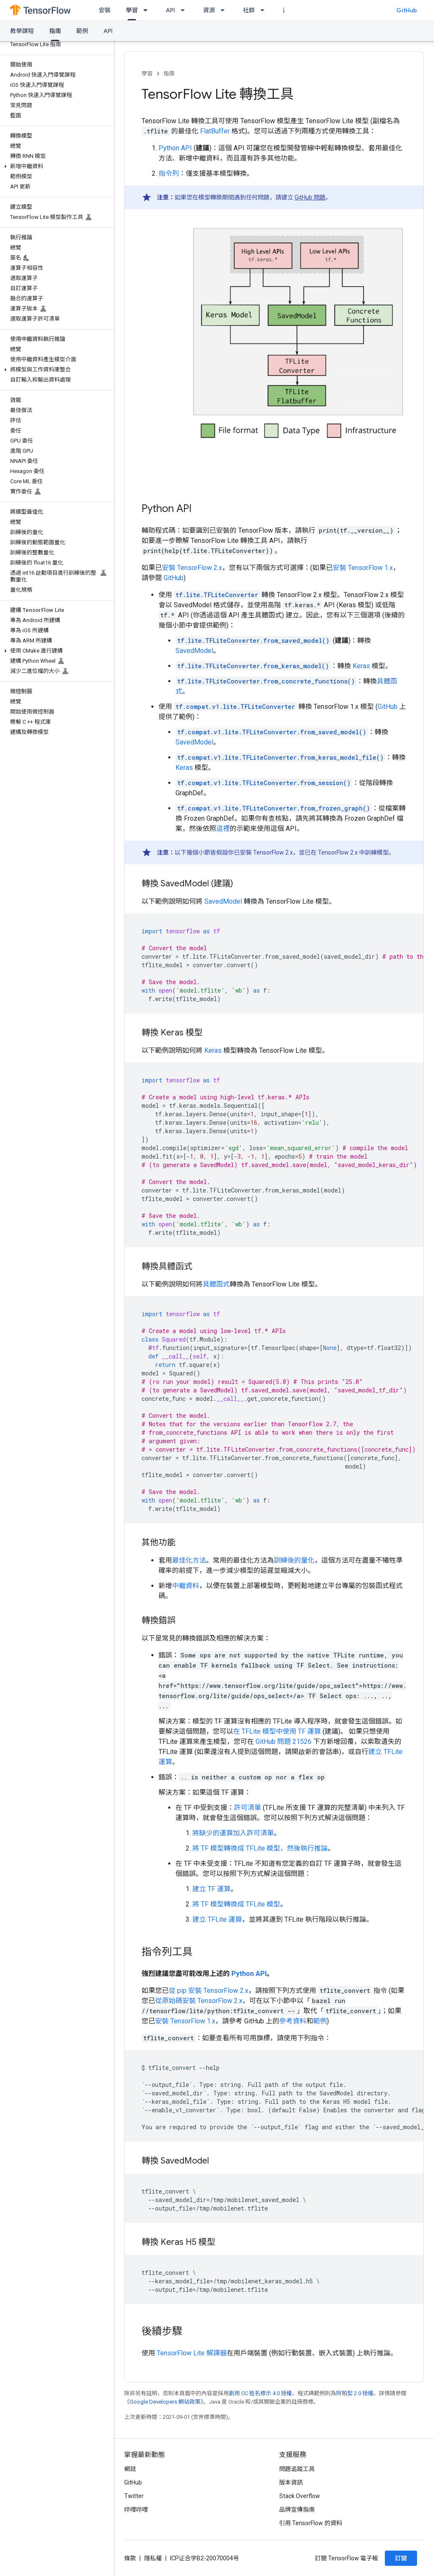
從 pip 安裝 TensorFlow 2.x (208, 1991)
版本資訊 (291, 2482)
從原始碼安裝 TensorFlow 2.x (198, 2001)
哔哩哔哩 (136, 2509)
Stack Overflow (299, 2496)
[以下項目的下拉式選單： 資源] (225, 10)
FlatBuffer (215, 131)
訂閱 (401, 2558)
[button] (55, 166)
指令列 (169, 173)
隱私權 (153, 2558)
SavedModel (194, 651)
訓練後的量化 (294, 1560)
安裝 (105, 10)
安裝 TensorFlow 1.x (363, 568)
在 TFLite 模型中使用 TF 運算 (277, 1731)
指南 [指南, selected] (55, 31)
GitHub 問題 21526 (284, 1742)
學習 (147, 73)
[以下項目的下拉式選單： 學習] (148, 10)
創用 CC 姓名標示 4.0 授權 (260, 2393)
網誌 (130, 2468)
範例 (82, 31)
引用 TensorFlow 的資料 (310, 2523)
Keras (361, 666)
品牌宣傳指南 (297, 2509)
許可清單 (247, 1808)
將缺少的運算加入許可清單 (233, 1833)
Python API (175, 148)
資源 (209, 10)
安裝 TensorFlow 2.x (192, 568)
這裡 (223, 829)
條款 (130, 2558)
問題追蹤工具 (297, 2468)
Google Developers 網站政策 (165, 2402)
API (170, 10)
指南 (169, 73)
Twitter (134, 2496)
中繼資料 (185, 1586)
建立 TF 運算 (211, 1889)
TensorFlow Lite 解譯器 (192, 2353)
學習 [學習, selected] (132, 10)
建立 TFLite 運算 (217, 1919)
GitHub (406, 10)
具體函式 (216, 1284)
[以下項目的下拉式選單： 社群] (265, 10)
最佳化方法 (189, 1560)
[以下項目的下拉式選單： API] (185, 10)
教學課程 (22, 31)
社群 (249, 10)
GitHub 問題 (310, 197)
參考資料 (292, 2021)
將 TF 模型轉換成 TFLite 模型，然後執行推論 (260, 1848)
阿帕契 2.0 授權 (354, 2393)
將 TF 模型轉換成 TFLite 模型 (236, 1904)
